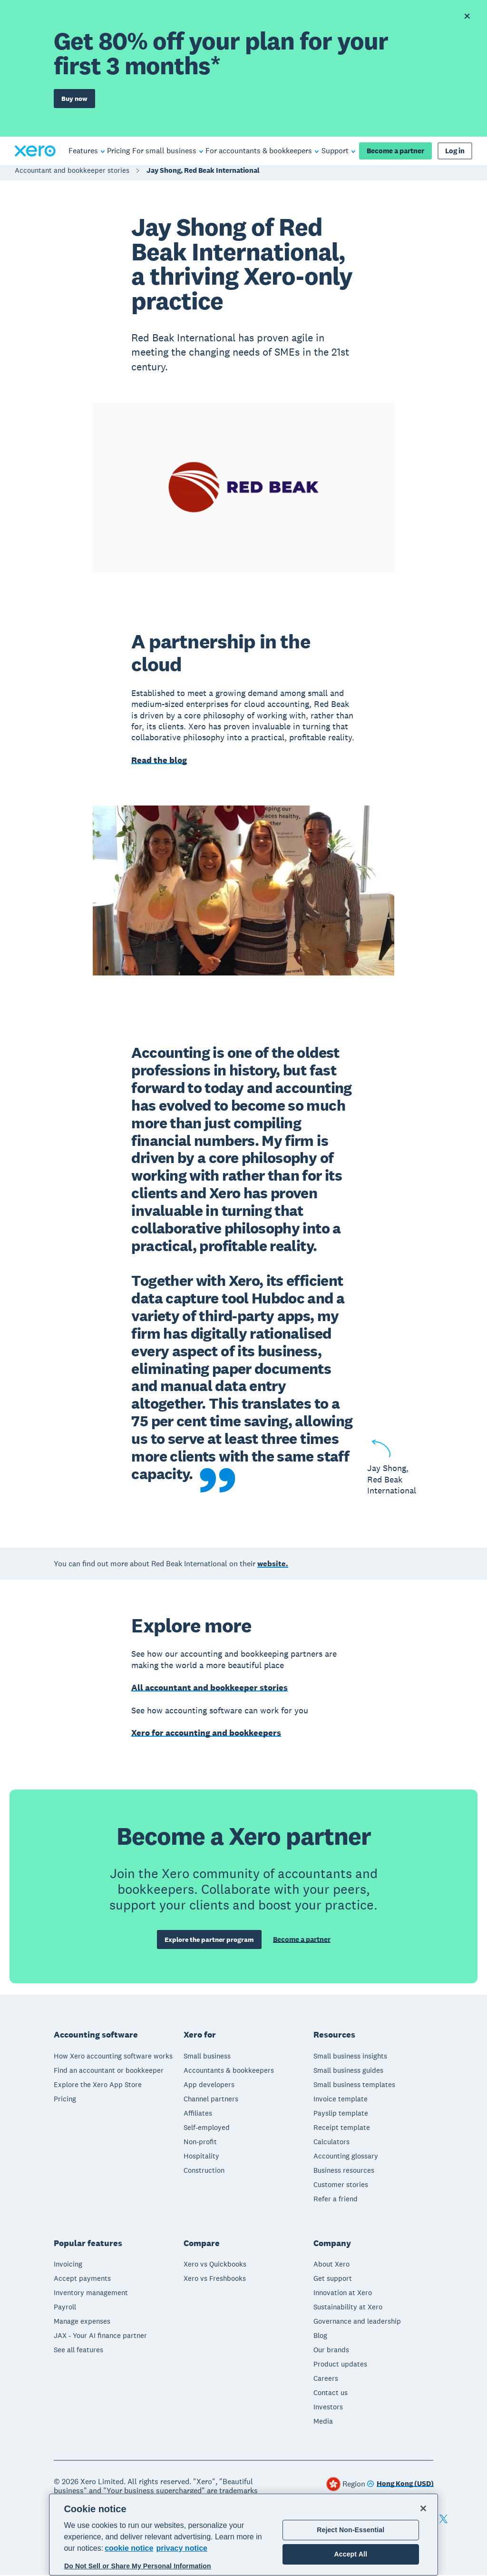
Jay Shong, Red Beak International (203, 173)
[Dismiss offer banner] (467, 16)
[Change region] (400, 2485)
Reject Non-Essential (350, 2530)
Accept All (350, 2554)
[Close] (423, 2508)
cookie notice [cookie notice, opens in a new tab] (129, 2548)
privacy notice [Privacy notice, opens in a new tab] (181, 2548)
